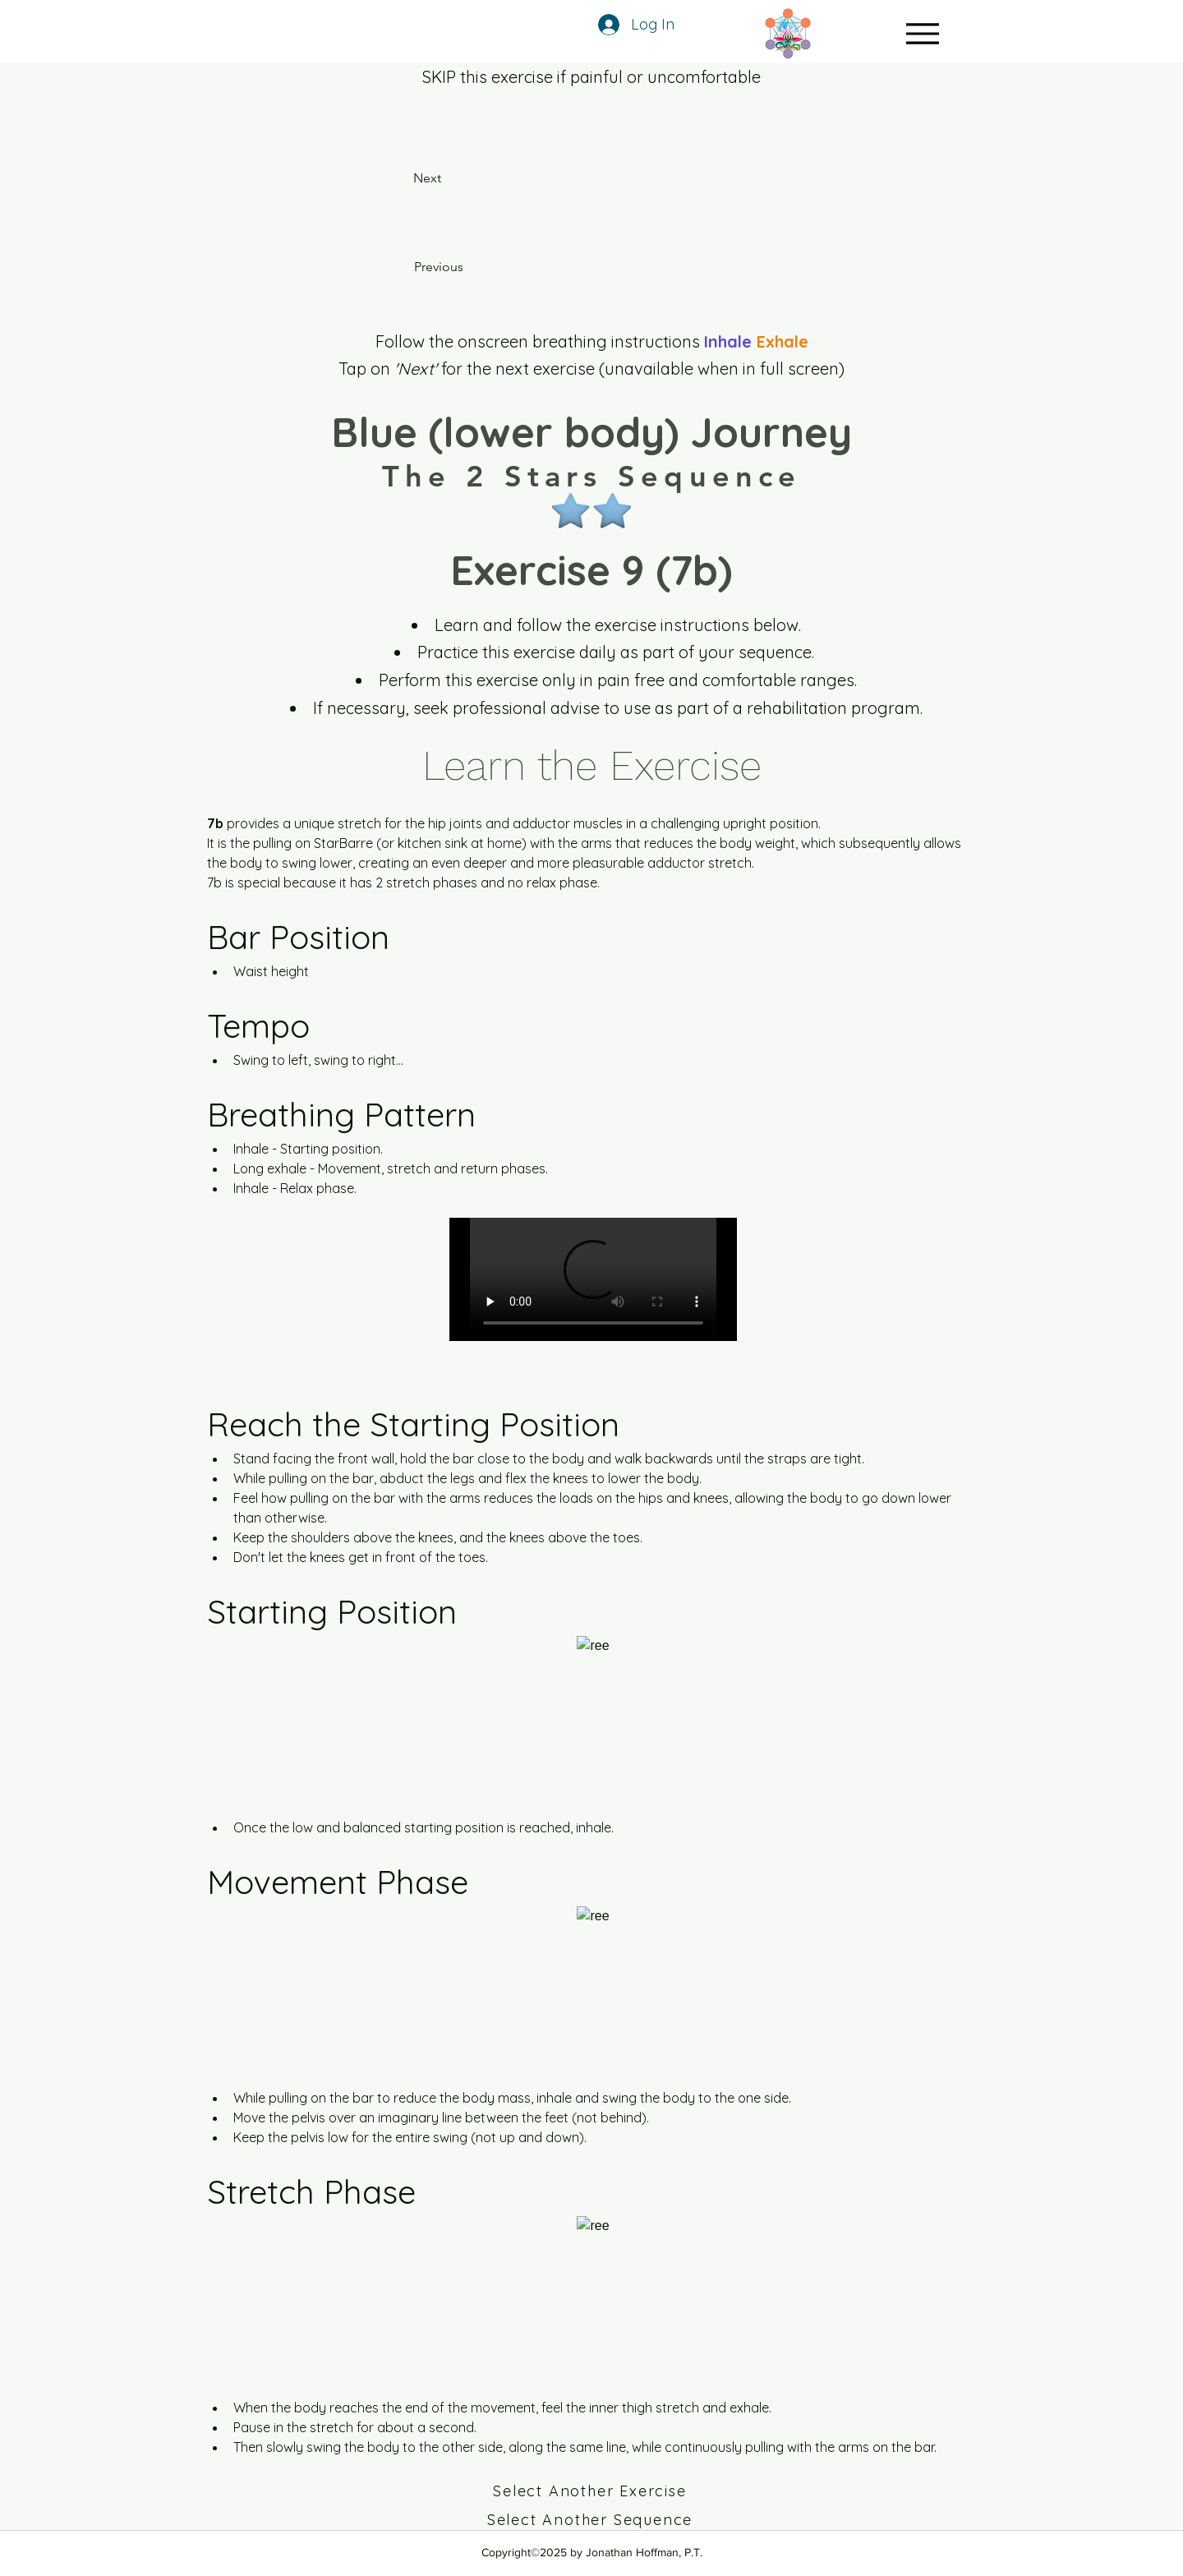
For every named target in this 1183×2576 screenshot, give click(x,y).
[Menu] (922, 33)
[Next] (447, 178)
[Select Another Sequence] (591, 2520)
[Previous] (463, 267)
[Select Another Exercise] (591, 2491)
